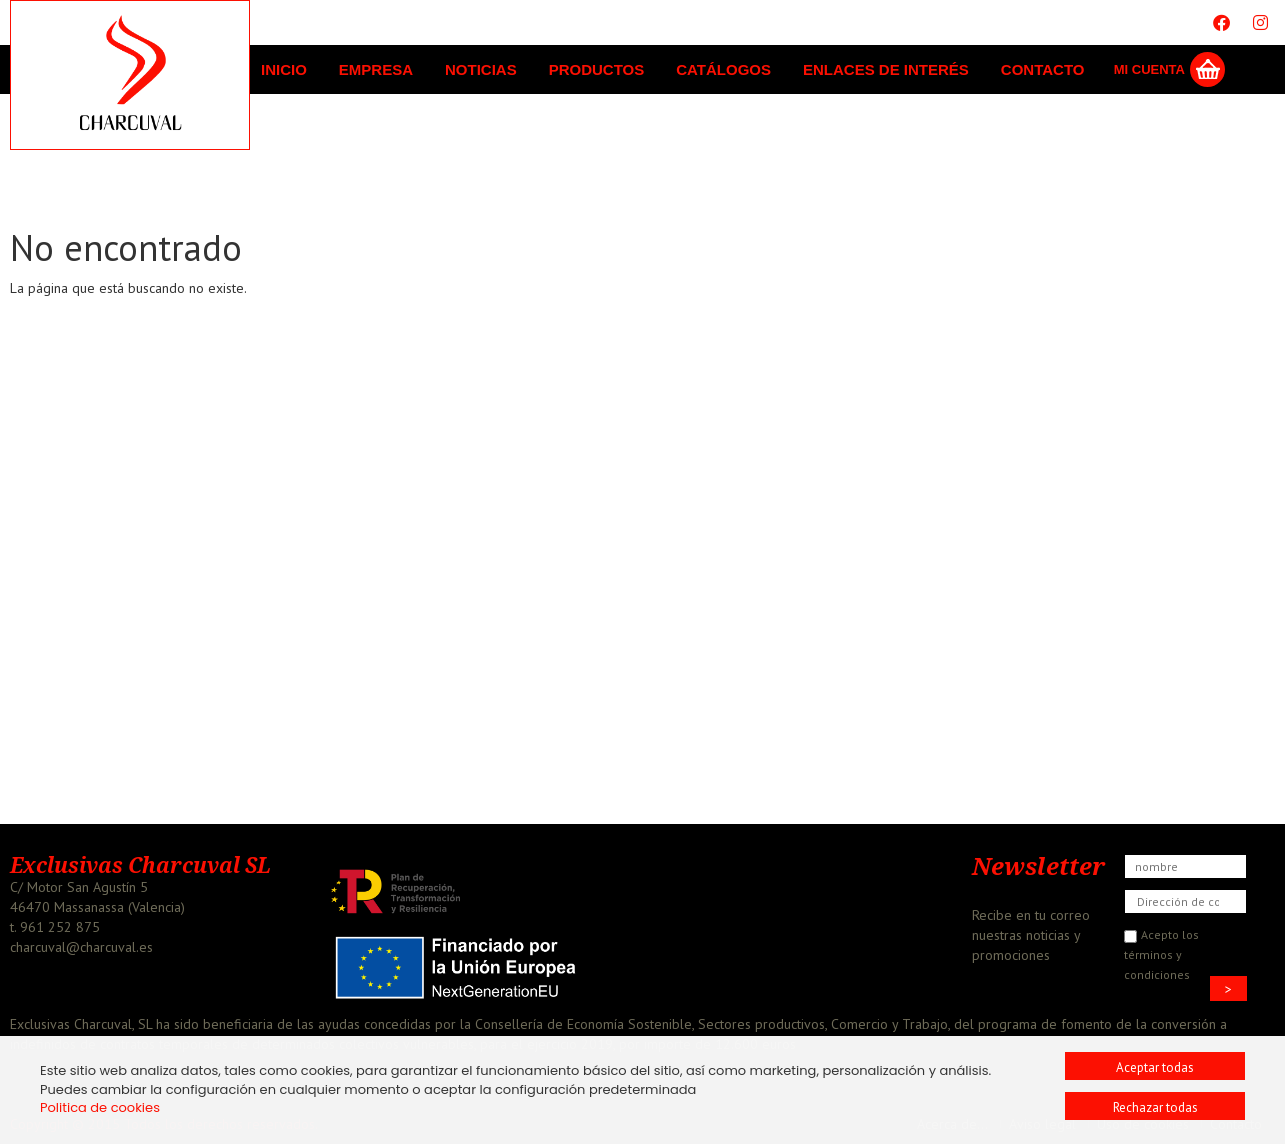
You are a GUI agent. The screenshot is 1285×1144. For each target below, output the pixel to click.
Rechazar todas (1155, 1107)
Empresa (376, 69)
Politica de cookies (100, 1107)
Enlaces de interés (886, 69)
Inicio (284, 69)
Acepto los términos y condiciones (1161, 954)
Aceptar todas (1155, 1067)
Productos (597, 69)
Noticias (481, 69)
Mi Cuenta (1149, 69)
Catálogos (723, 69)
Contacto (1043, 69)
